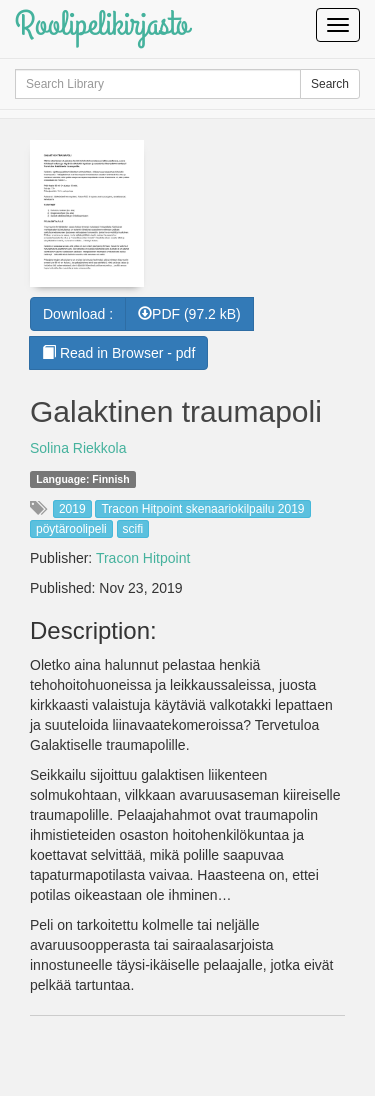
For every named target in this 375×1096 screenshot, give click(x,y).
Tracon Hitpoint (143, 558)
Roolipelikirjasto (102, 24)
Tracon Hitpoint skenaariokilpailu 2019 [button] (202, 509)
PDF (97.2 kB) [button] (189, 314)
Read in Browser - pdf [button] (118, 353)
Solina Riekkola (78, 448)
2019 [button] (72, 509)
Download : (78, 314)
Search (330, 84)
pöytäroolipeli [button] (71, 529)
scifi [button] (133, 529)
